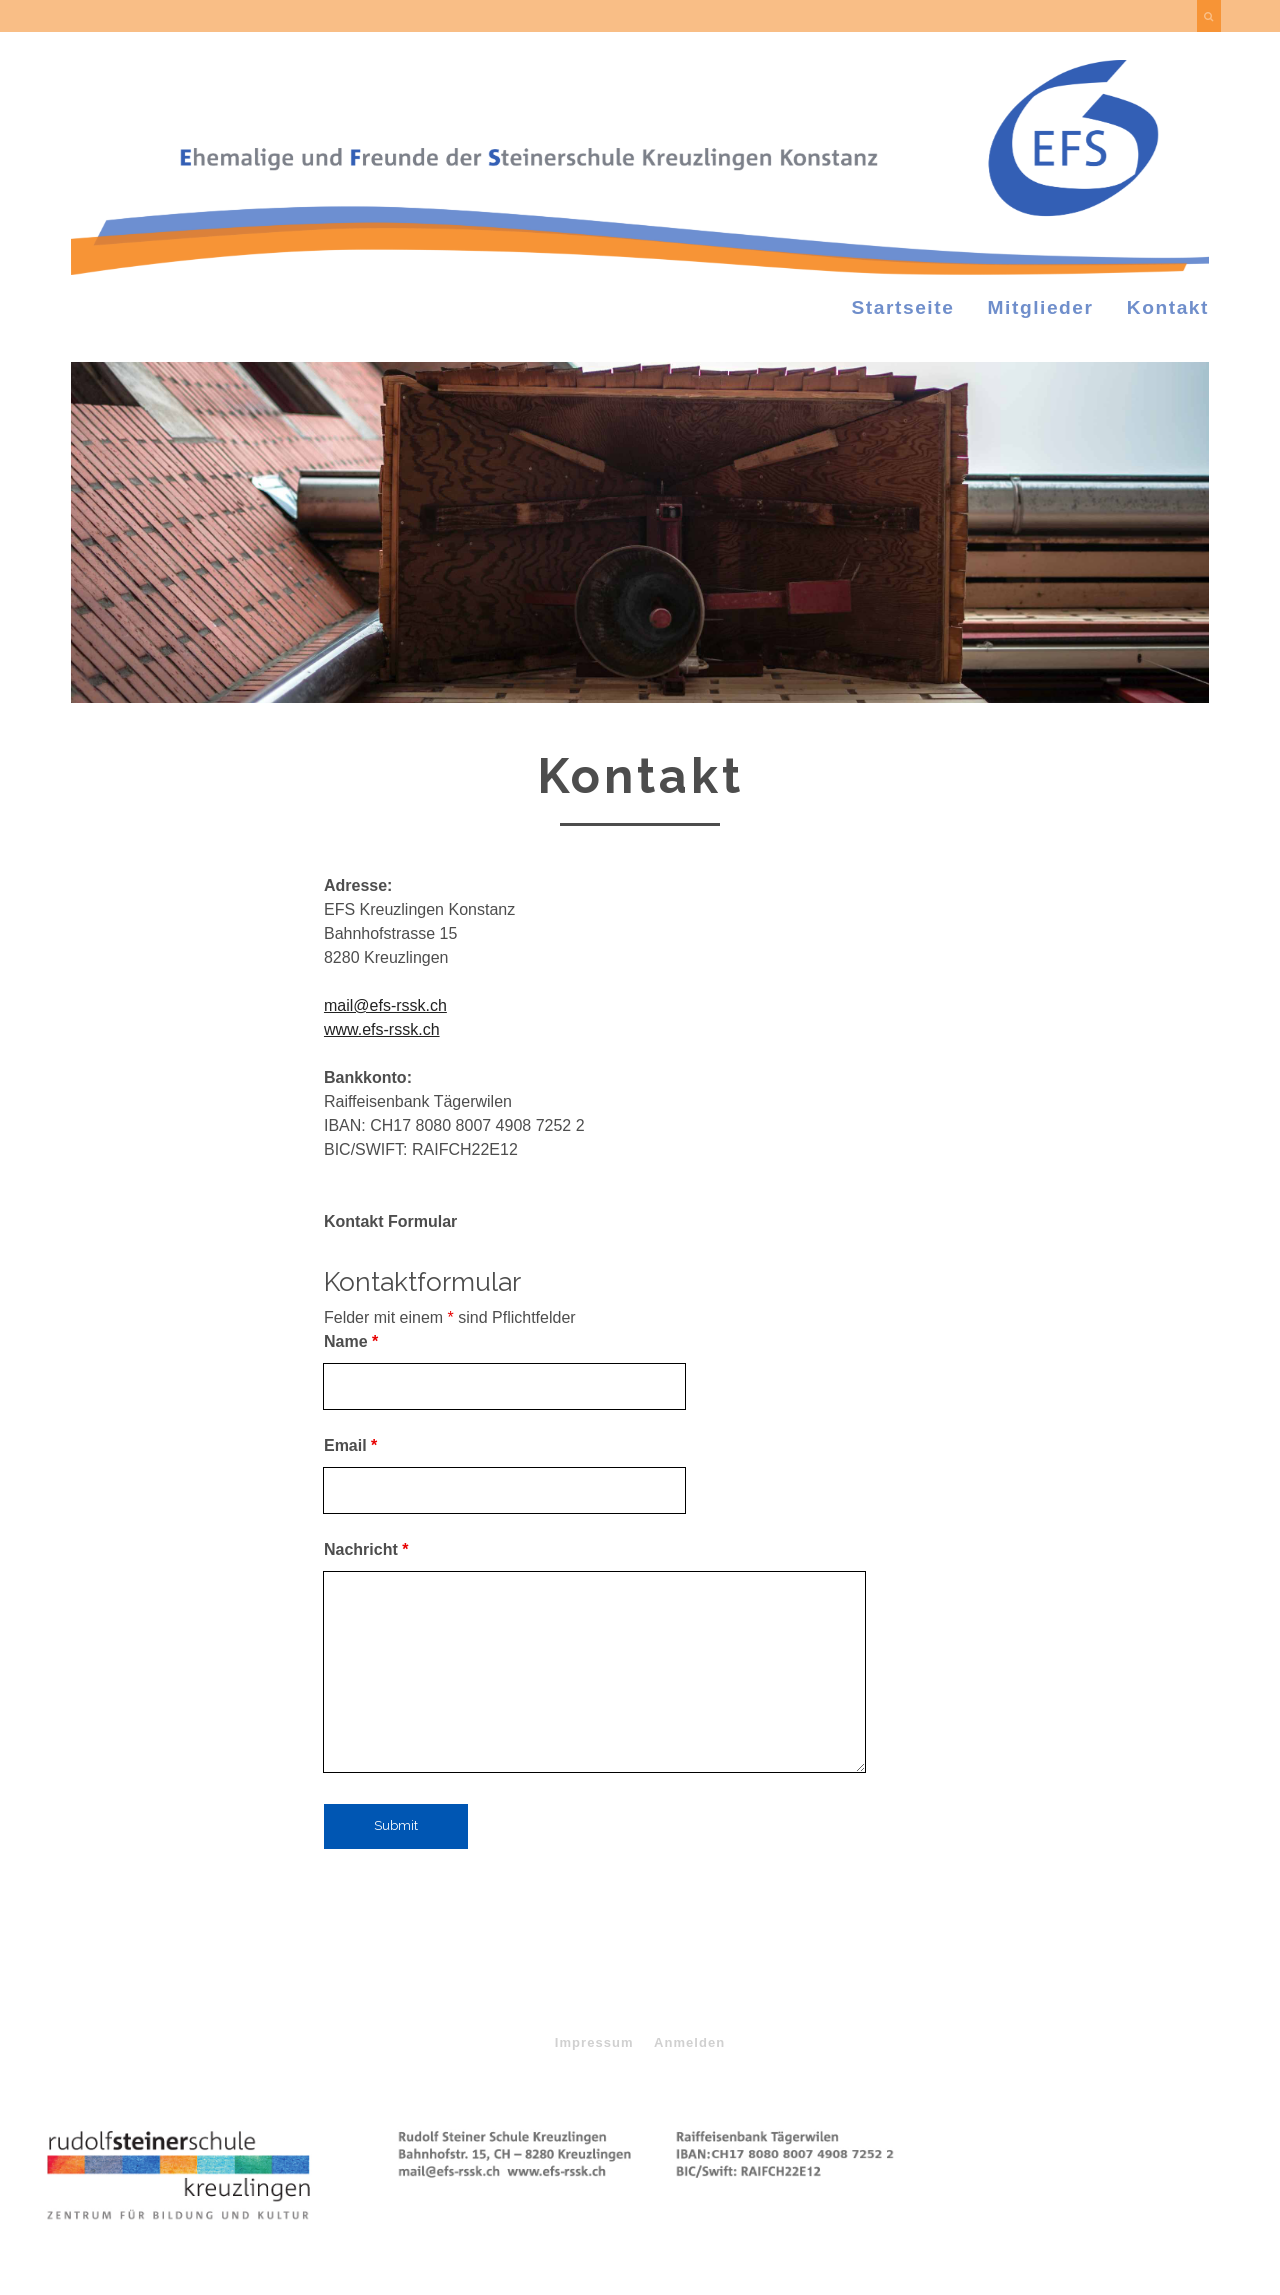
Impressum (594, 2042)
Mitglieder (1041, 307)
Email (350, 1445)
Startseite (903, 307)
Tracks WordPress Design (558, 2204)
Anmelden (689, 2042)
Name (351, 1341)
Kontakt (1168, 307)
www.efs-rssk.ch (382, 1029)
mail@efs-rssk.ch (385, 1005)
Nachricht (366, 1549)
